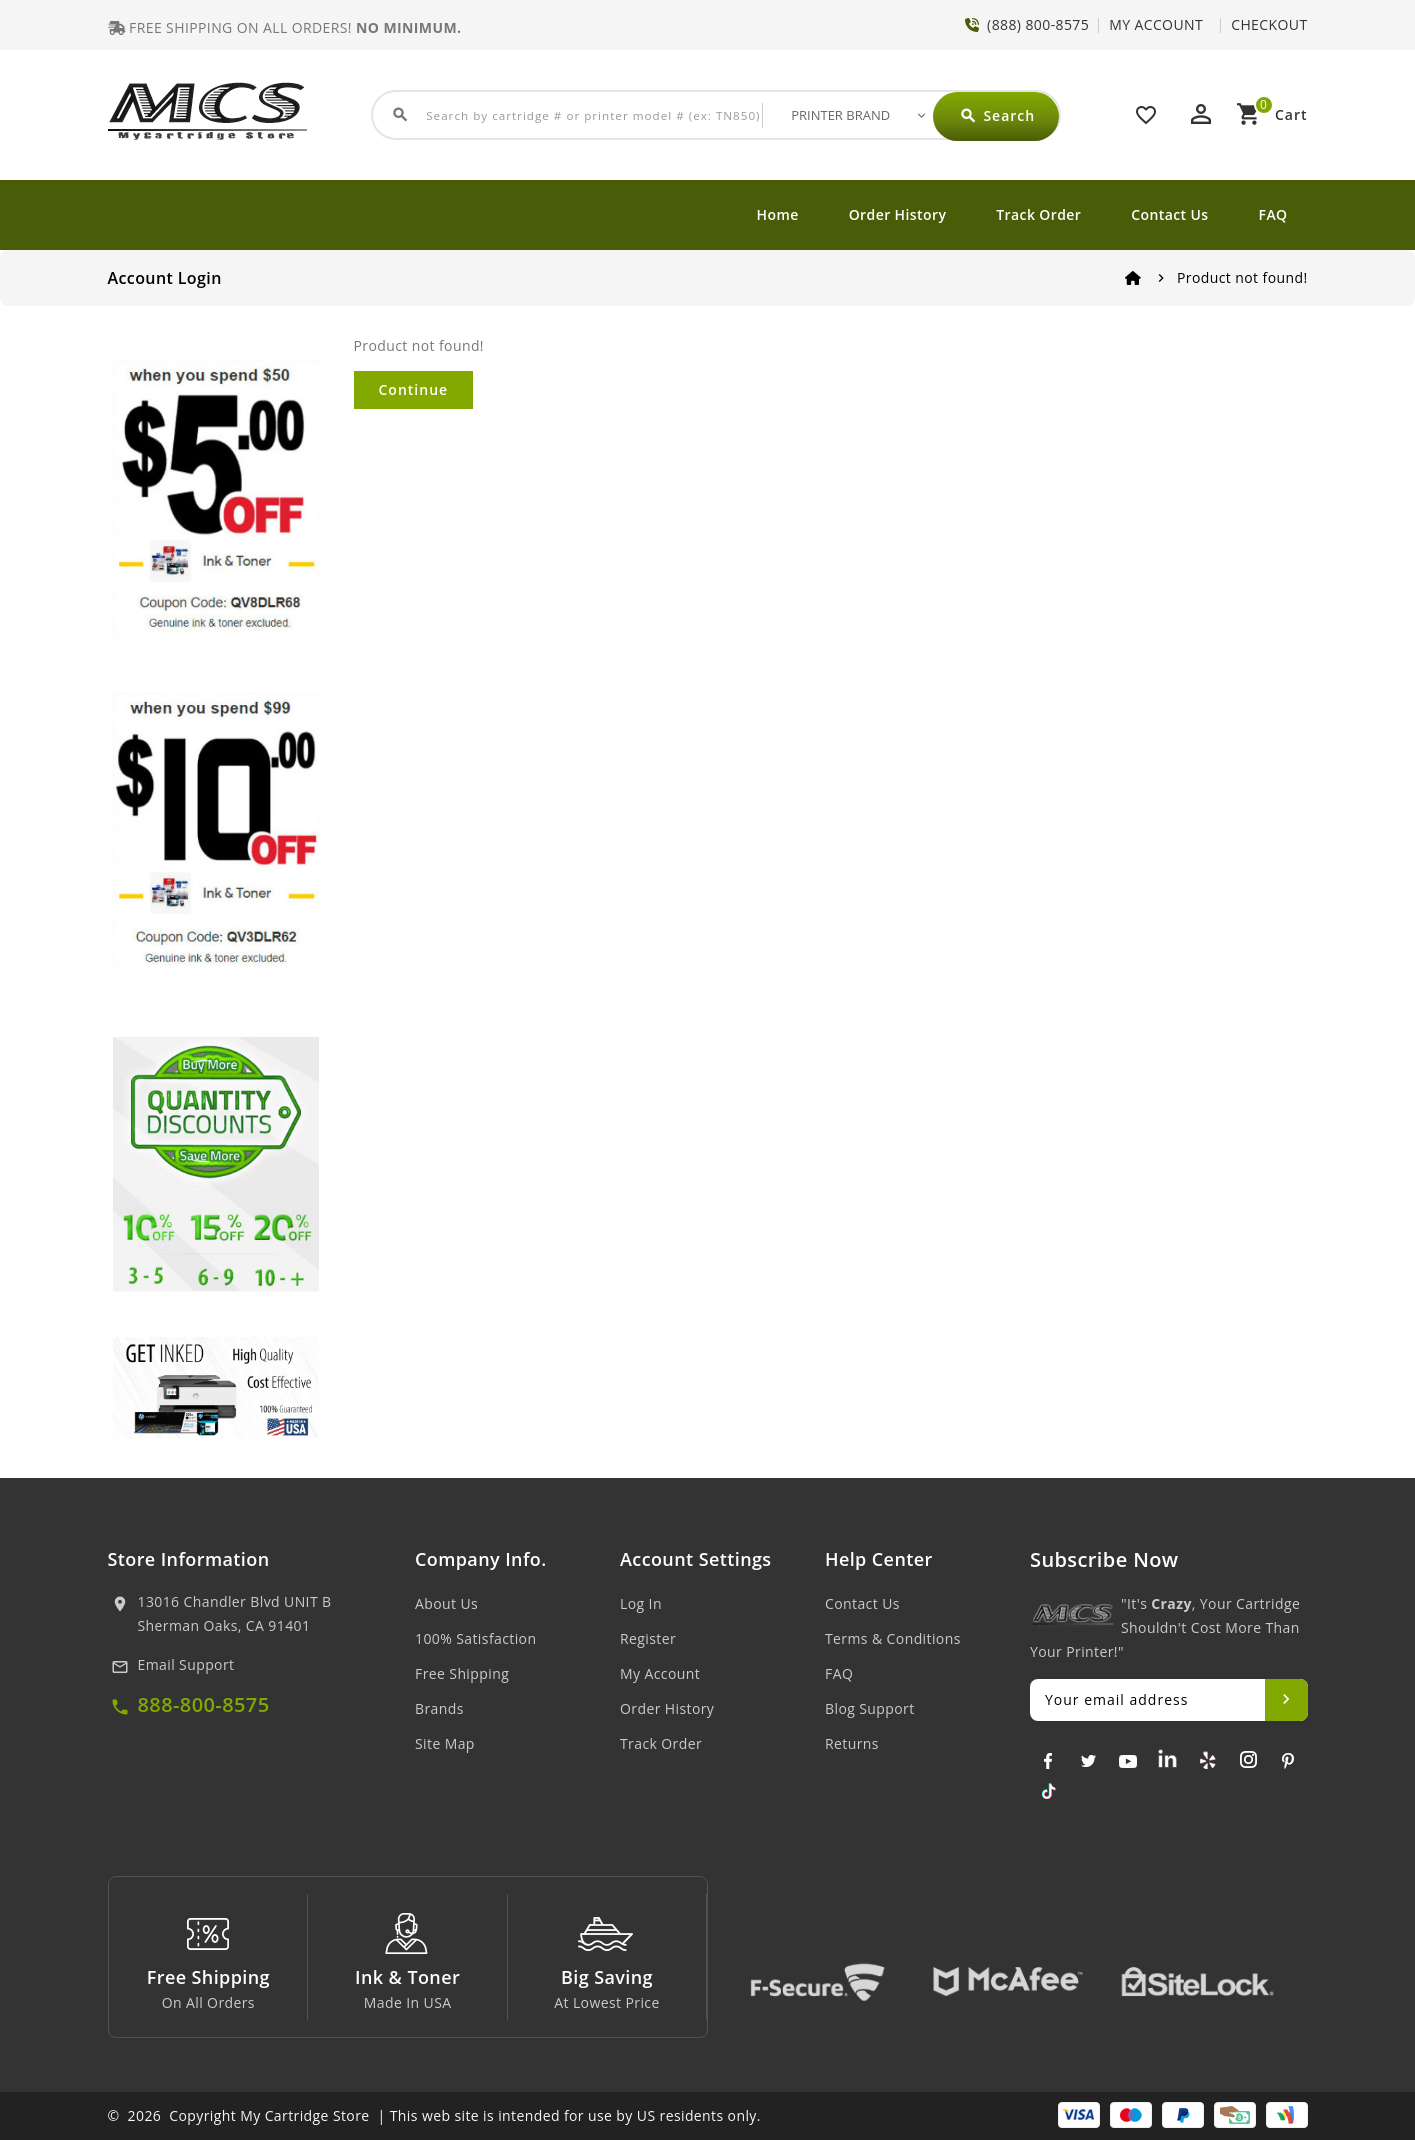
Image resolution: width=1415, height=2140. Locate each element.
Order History (898, 214)
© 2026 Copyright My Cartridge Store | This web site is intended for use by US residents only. (434, 2115)
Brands (439, 1708)
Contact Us (1169, 214)
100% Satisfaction (475, 1638)
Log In (641, 1603)
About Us (446, 1603)
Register (648, 1638)
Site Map (445, 1743)
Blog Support (870, 1708)
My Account (660, 1673)
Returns (852, 1743)
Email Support (186, 1664)
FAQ (1273, 214)
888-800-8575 (204, 1704)
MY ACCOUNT (1156, 24)
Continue (414, 389)
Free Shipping (462, 1673)
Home (778, 214)
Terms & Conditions (893, 1638)
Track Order (1038, 214)
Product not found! (1242, 277)
